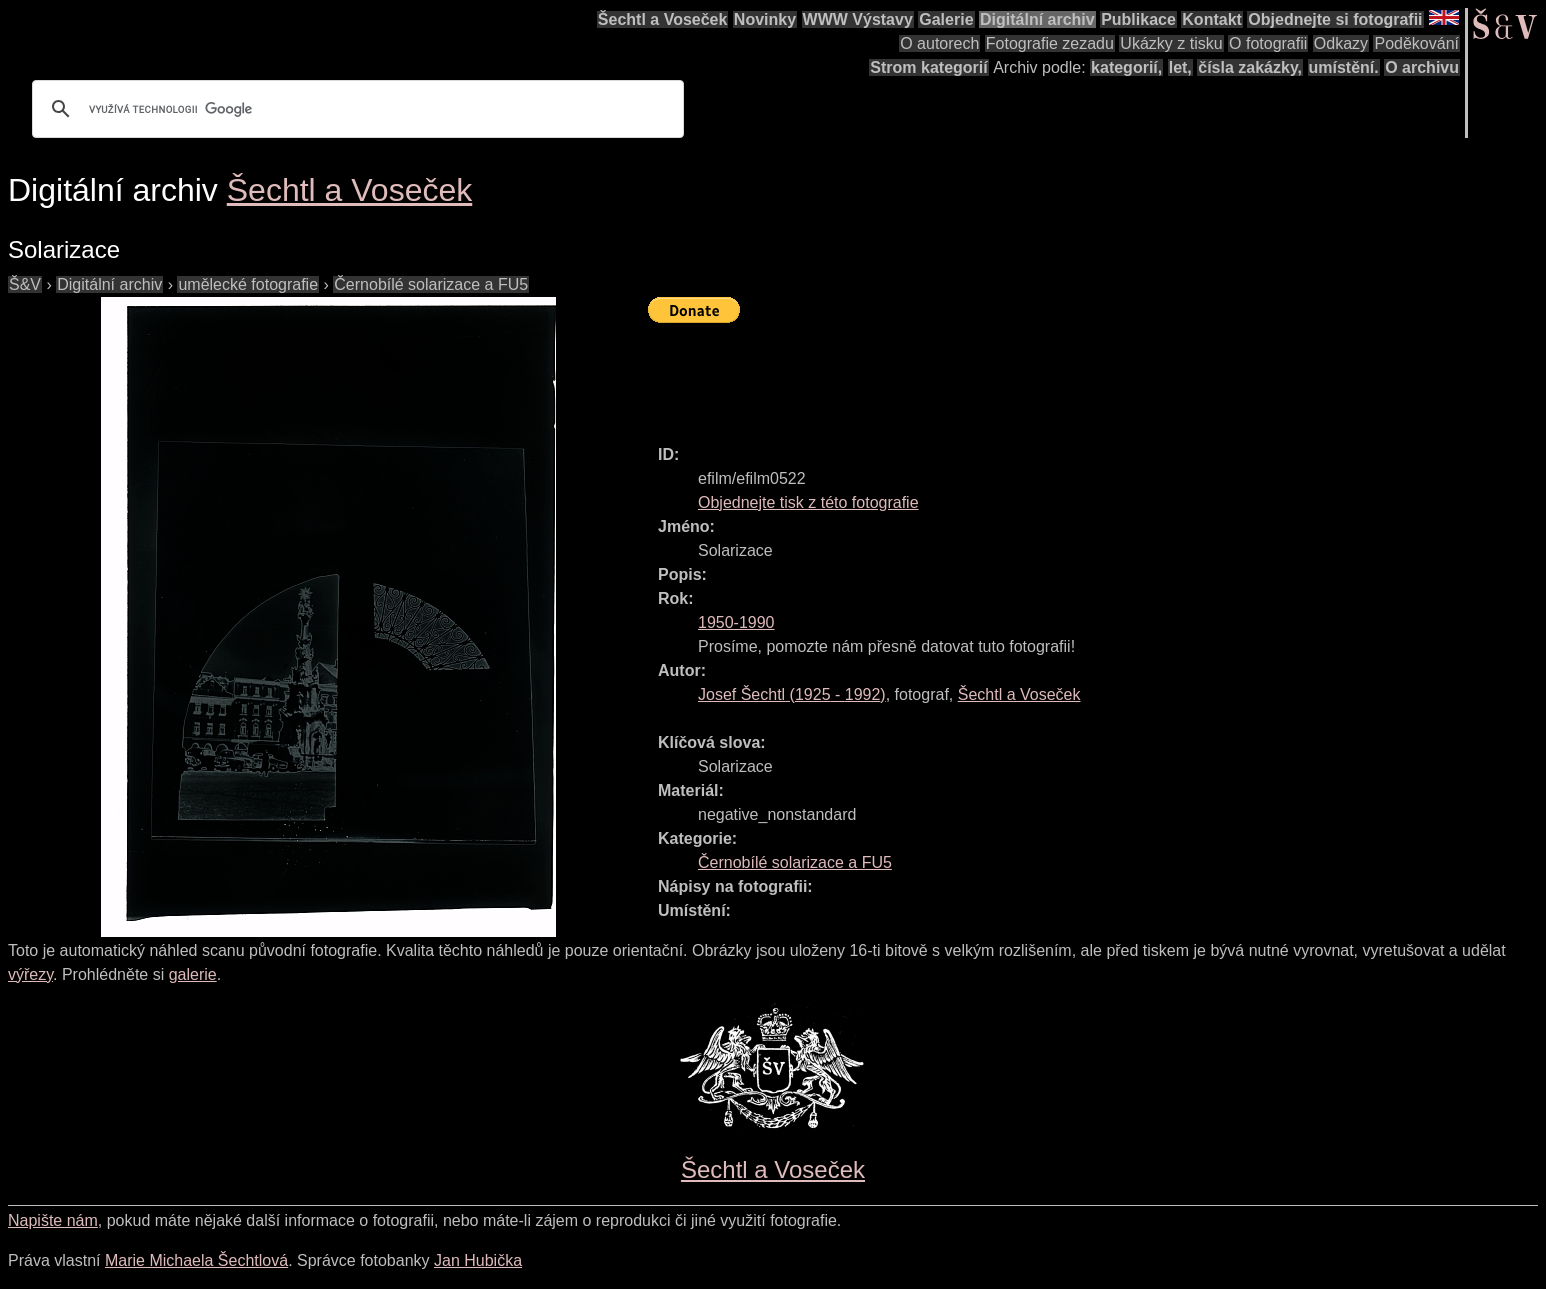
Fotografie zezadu (1050, 43)
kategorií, (1126, 67)
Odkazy (1341, 43)
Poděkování (1416, 43)
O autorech (939, 43)
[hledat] (355, 109)
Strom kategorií (928, 67)
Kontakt (1212, 19)
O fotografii (1268, 43)
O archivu (1422, 67)
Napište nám (53, 1220)
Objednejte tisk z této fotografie (808, 502)
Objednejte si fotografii (1335, 19)
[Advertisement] (1012, 375)
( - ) (792, 694)
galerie (193, 974)
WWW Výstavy (858, 19)
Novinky (765, 19)
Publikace (1138, 19)
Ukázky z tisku (1171, 43)
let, (1180, 67)
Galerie (946, 19)
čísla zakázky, (1250, 67)
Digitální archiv (1037, 19)
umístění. (1344, 67)
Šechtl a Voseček (663, 19)
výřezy (30, 974)
